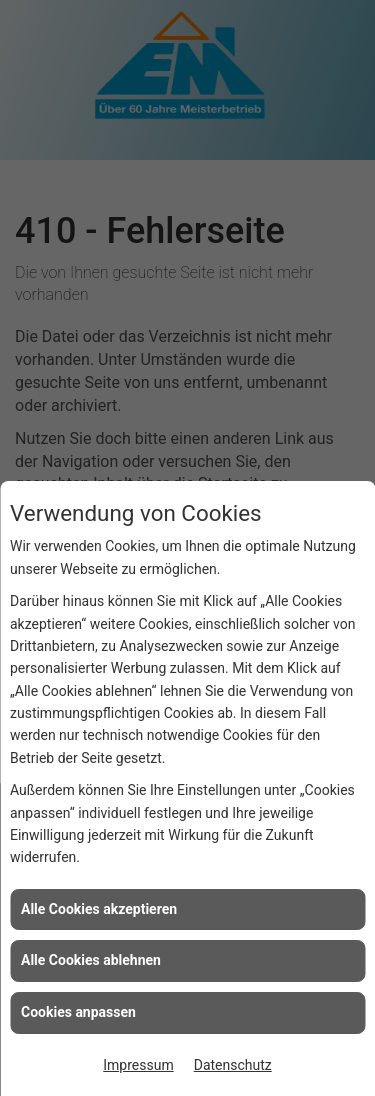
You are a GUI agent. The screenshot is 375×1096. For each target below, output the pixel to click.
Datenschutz (233, 1065)
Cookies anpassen (78, 1012)
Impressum (138, 1065)
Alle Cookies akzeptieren (99, 909)
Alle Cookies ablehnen (91, 960)
